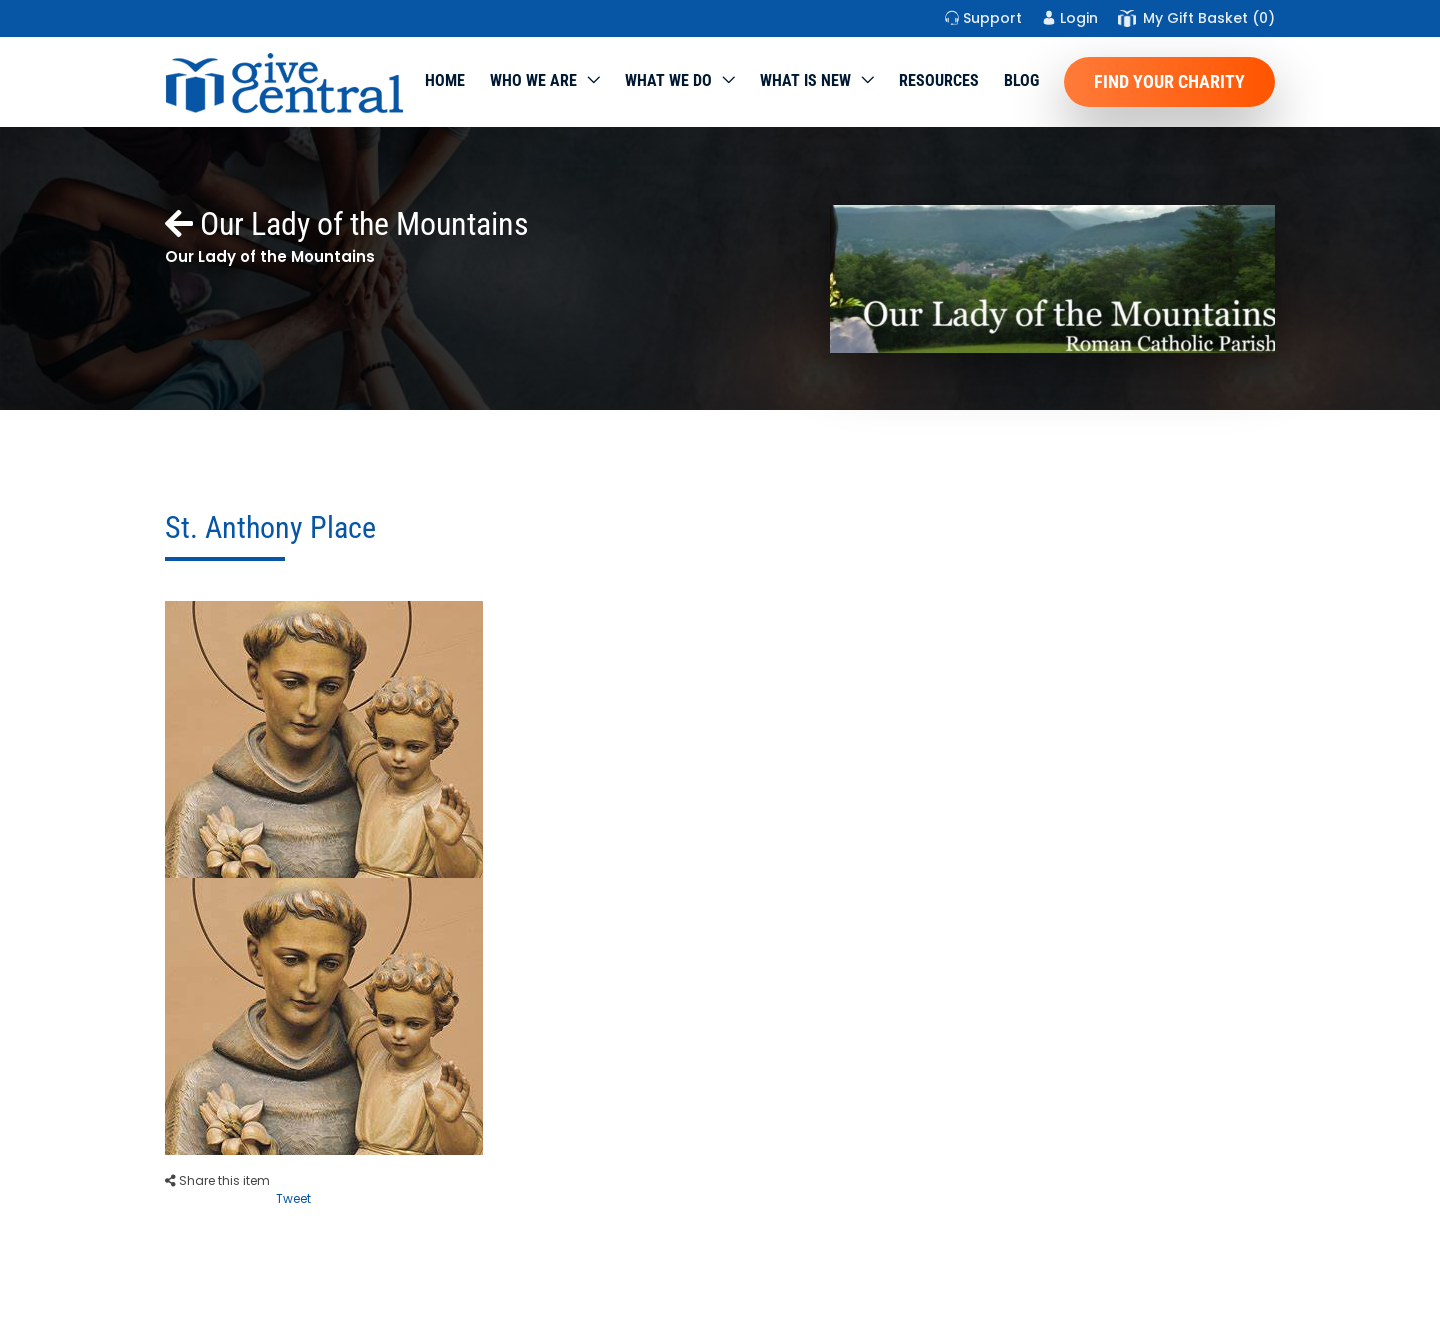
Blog (1021, 80)
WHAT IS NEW (805, 80)
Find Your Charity (1169, 81)
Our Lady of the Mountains (347, 224)
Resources (939, 80)
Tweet (293, 1198)
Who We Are (533, 80)
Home (445, 80)
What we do (668, 80)
